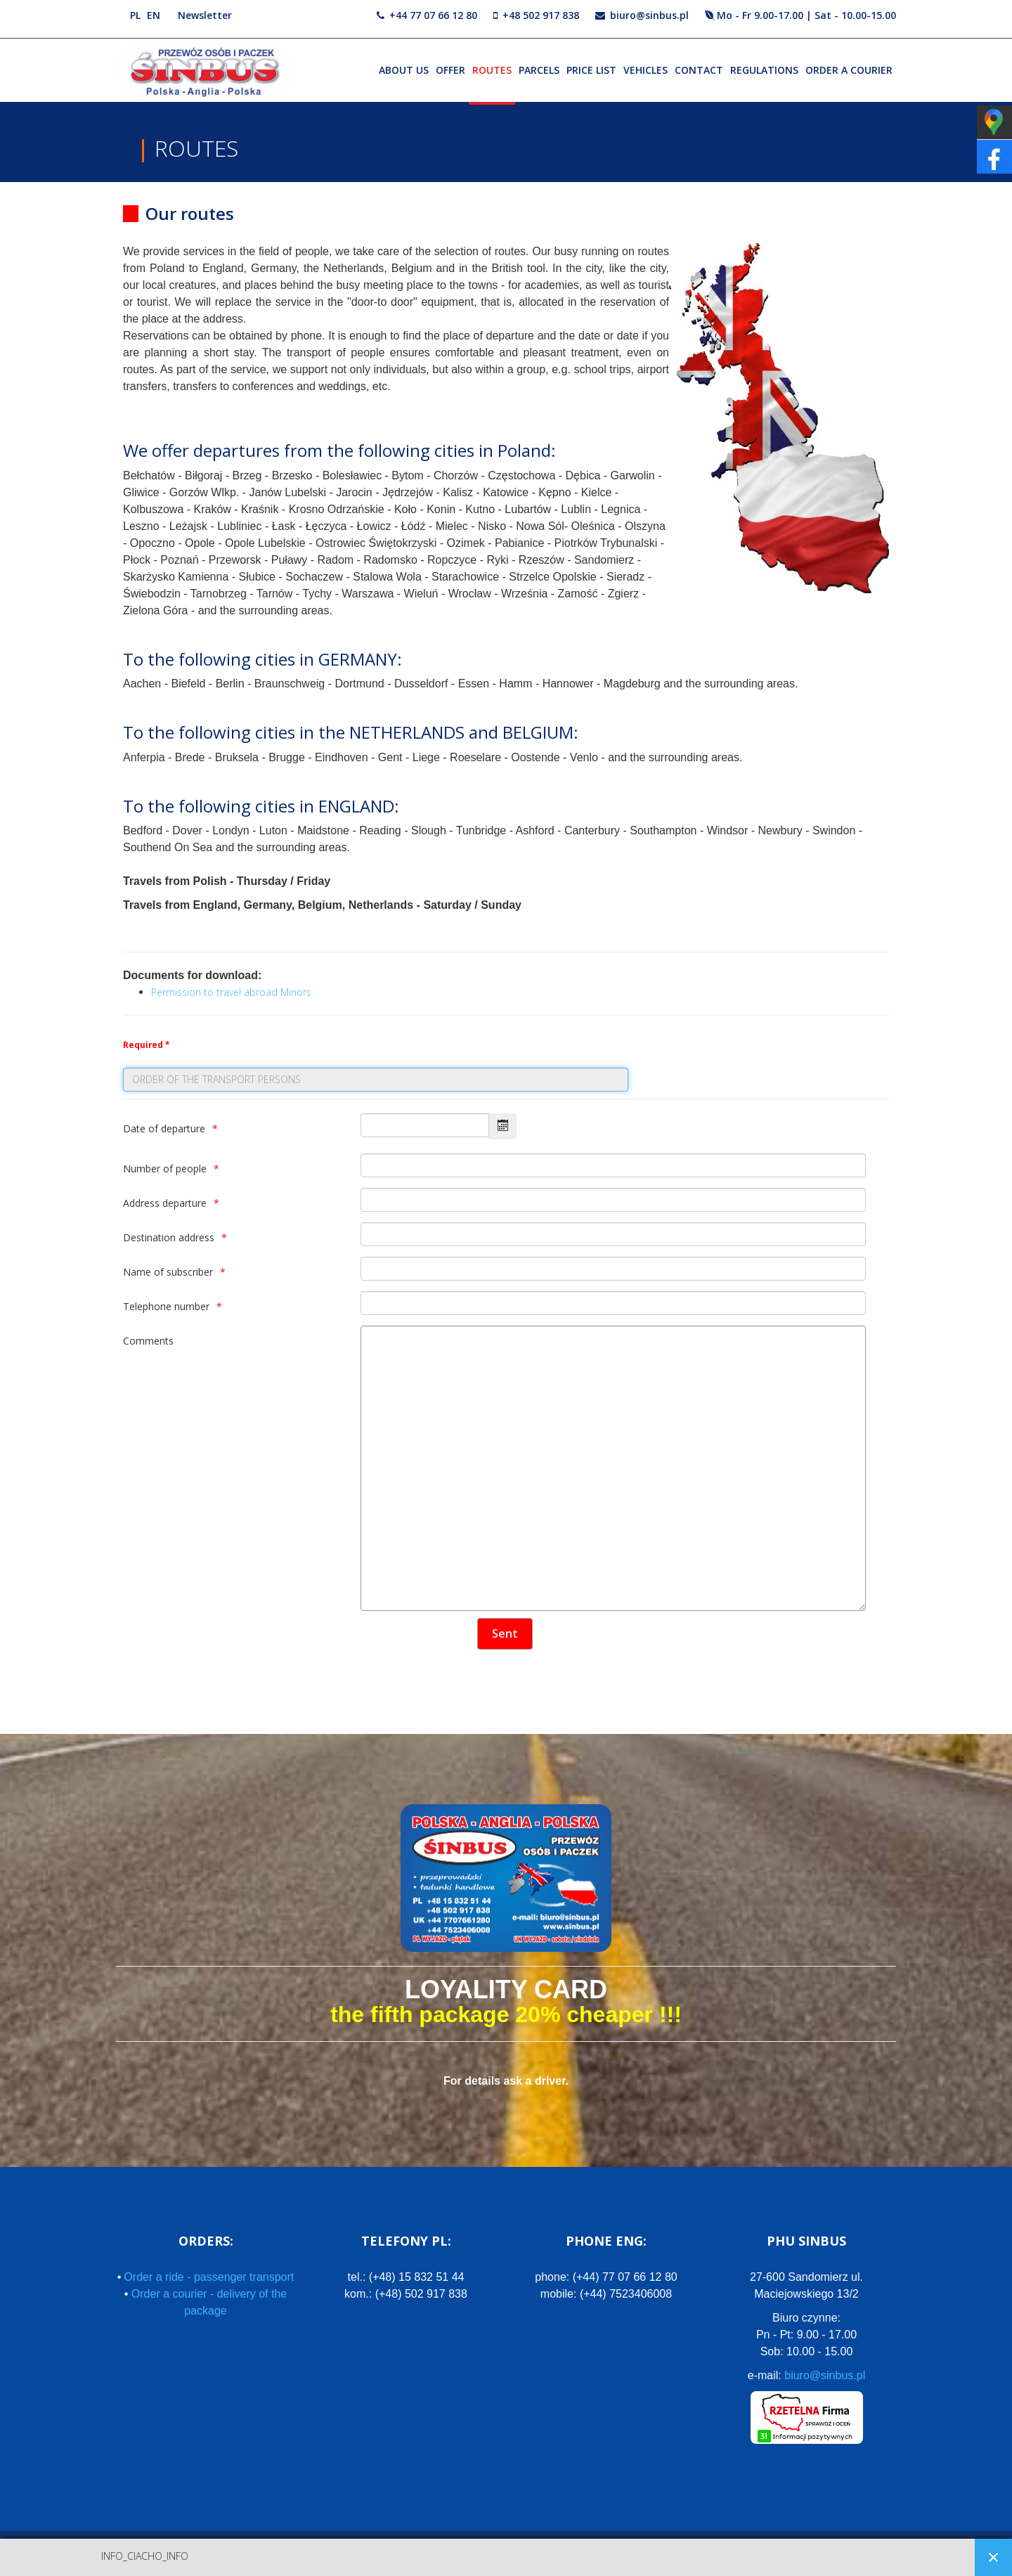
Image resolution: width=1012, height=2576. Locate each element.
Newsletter (205, 15)
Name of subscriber (168, 1272)
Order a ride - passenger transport (209, 2277)
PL (135, 15)
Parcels (539, 70)
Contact (699, 70)
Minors (295, 992)
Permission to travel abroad (214, 992)
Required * (146, 1045)
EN (153, 15)
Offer (450, 70)
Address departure (165, 1203)
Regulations (764, 70)
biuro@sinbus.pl (649, 15)
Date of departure (164, 1128)
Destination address (168, 1237)
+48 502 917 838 (540, 15)
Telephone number (166, 1306)
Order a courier (849, 70)
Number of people (165, 1168)
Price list (591, 70)
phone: (606, 2277)
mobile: (606, 2294)
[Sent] (505, 1634)
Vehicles (645, 70)
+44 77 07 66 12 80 (433, 15)
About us (404, 70)
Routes (492, 70)
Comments (148, 1340)
